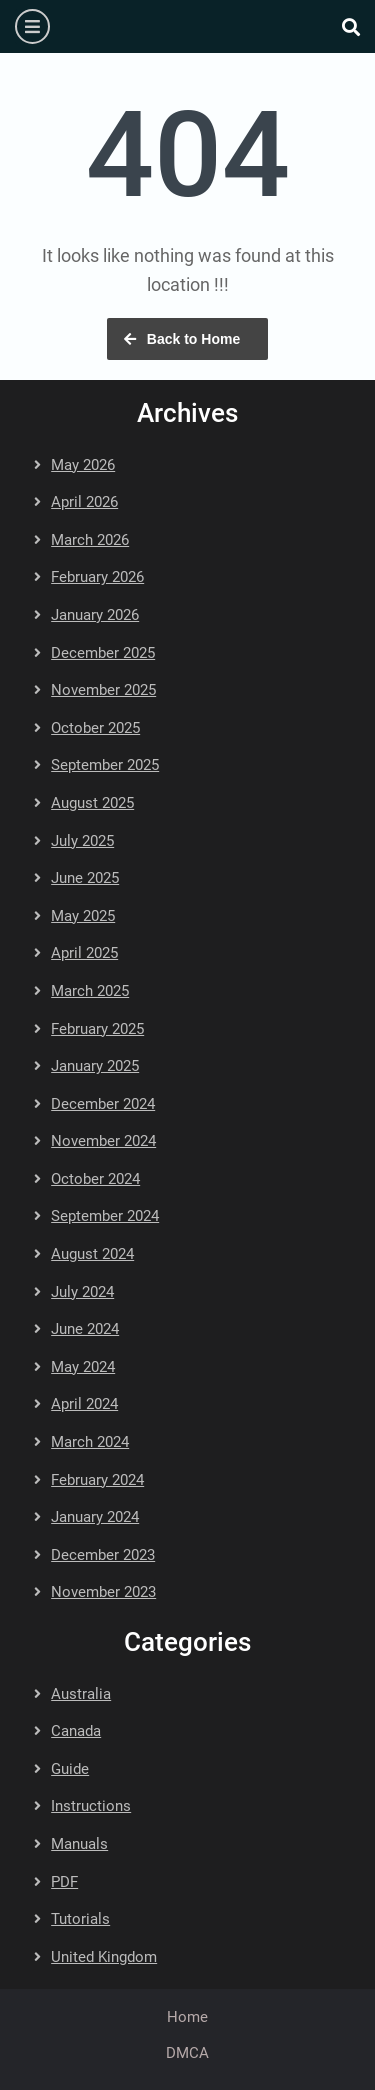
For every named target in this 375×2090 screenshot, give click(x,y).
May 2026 (83, 465)
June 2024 (85, 1329)
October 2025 (95, 728)
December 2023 (103, 1555)
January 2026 (95, 615)
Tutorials (80, 1919)
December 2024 (103, 1104)
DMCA (187, 2053)
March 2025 (90, 991)
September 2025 (105, 765)
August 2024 (92, 1254)
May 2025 (83, 916)
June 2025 (85, 878)
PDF (64, 1882)
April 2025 (84, 953)
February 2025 (97, 1029)
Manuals (79, 1844)
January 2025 (95, 1066)
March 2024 (90, 1442)
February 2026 (97, 577)
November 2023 (103, 1592)
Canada (76, 1731)
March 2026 (90, 540)
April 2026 (84, 502)
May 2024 (83, 1367)
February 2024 (97, 1480)
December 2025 (103, 653)
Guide (70, 1769)
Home (187, 2017)
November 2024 (103, 1141)
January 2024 (95, 1517)
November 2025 (103, 690)
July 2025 (82, 841)
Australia (81, 1694)
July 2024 (82, 1292)
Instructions (91, 1806)
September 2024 (105, 1216)
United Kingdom (104, 1957)
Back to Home (193, 339)
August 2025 (92, 803)
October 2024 (95, 1179)
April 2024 (84, 1404)
